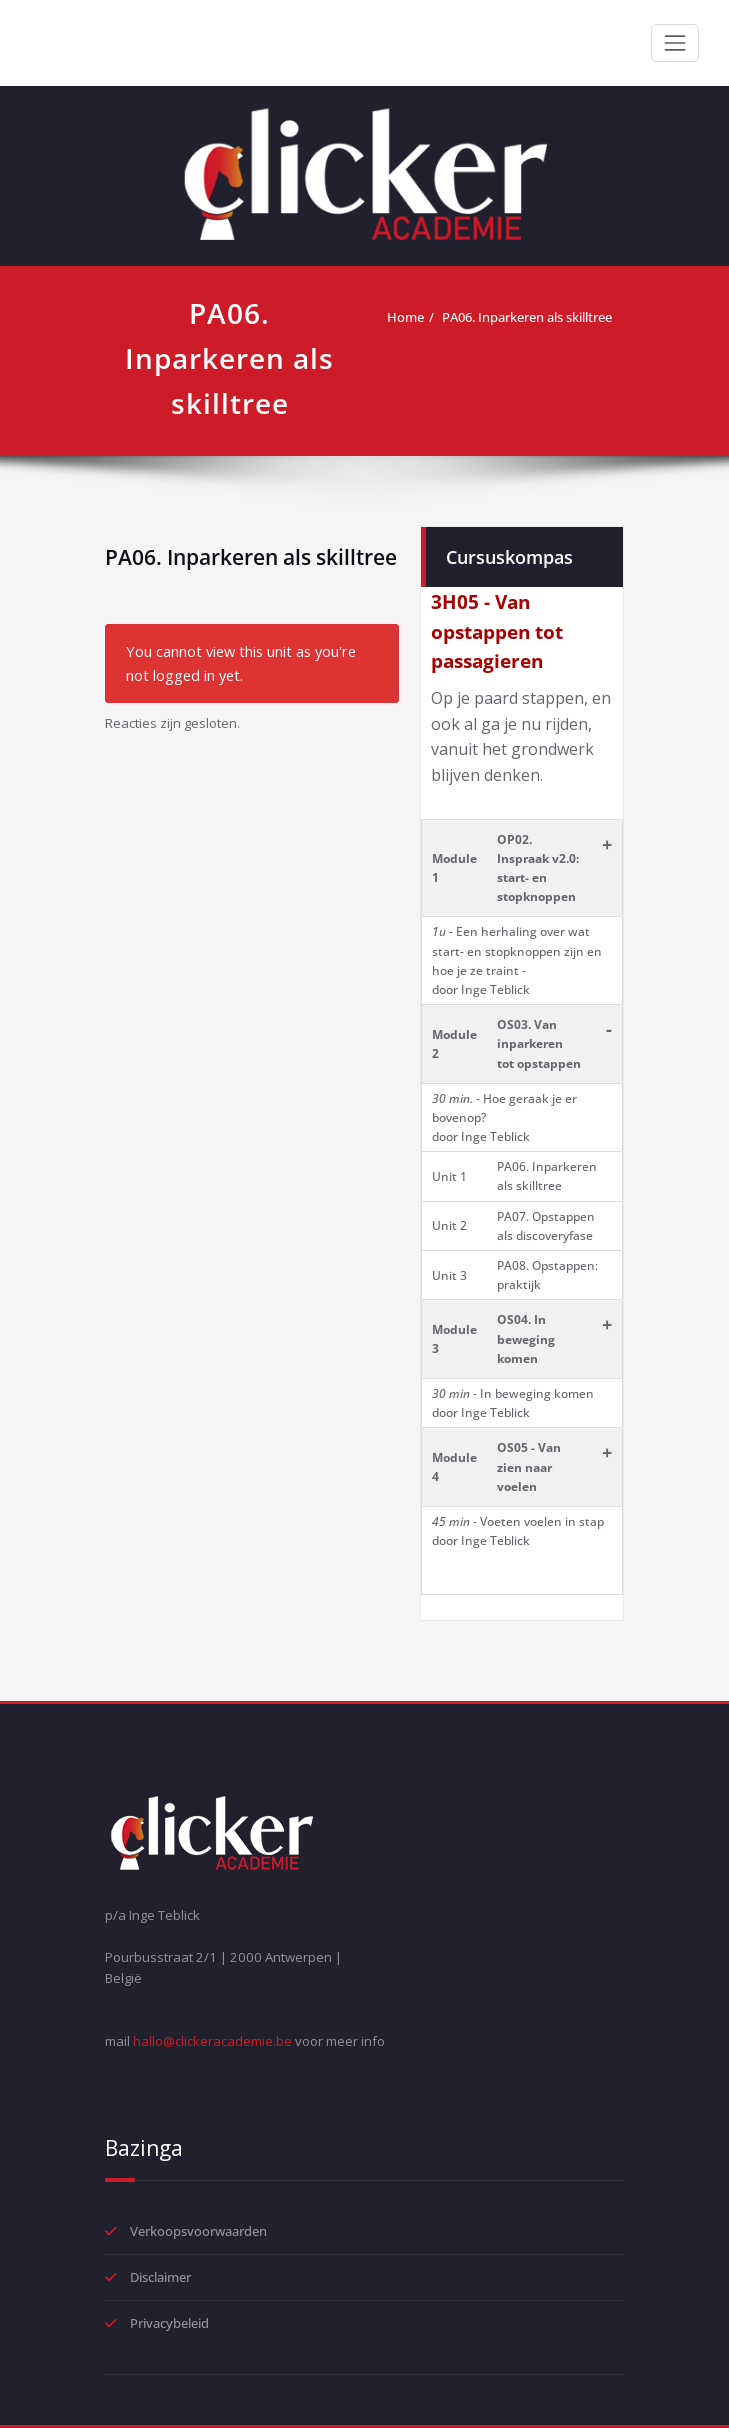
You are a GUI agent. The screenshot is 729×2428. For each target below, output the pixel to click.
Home (405, 317)
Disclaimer (160, 2277)
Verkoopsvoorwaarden (198, 2231)
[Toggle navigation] (675, 43)
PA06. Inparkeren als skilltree (527, 317)
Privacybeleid (169, 2323)
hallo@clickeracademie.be (212, 2041)
